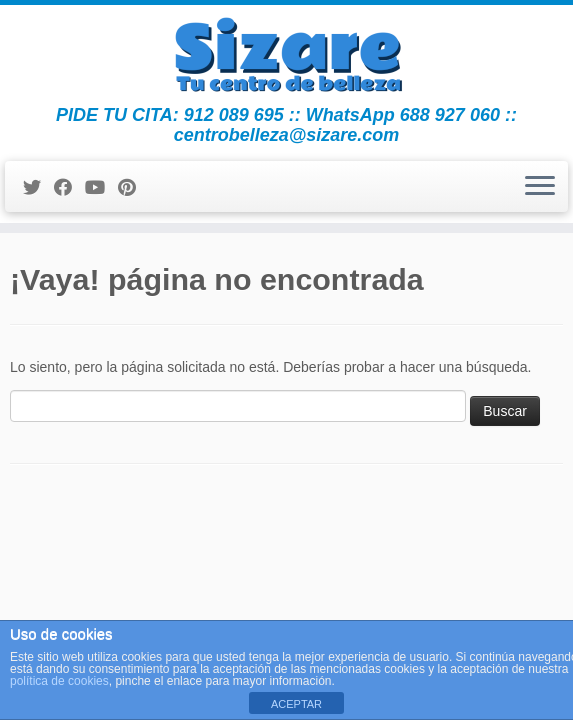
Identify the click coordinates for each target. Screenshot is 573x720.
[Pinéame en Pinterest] (133, 188)
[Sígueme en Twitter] (38, 188)
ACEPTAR (296, 704)
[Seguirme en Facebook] (69, 188)
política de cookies (59, 681)
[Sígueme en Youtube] (101, 188)
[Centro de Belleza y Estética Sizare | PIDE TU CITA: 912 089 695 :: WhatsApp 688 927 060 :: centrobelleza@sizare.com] (286, 55)
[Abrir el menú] (540, 187)
